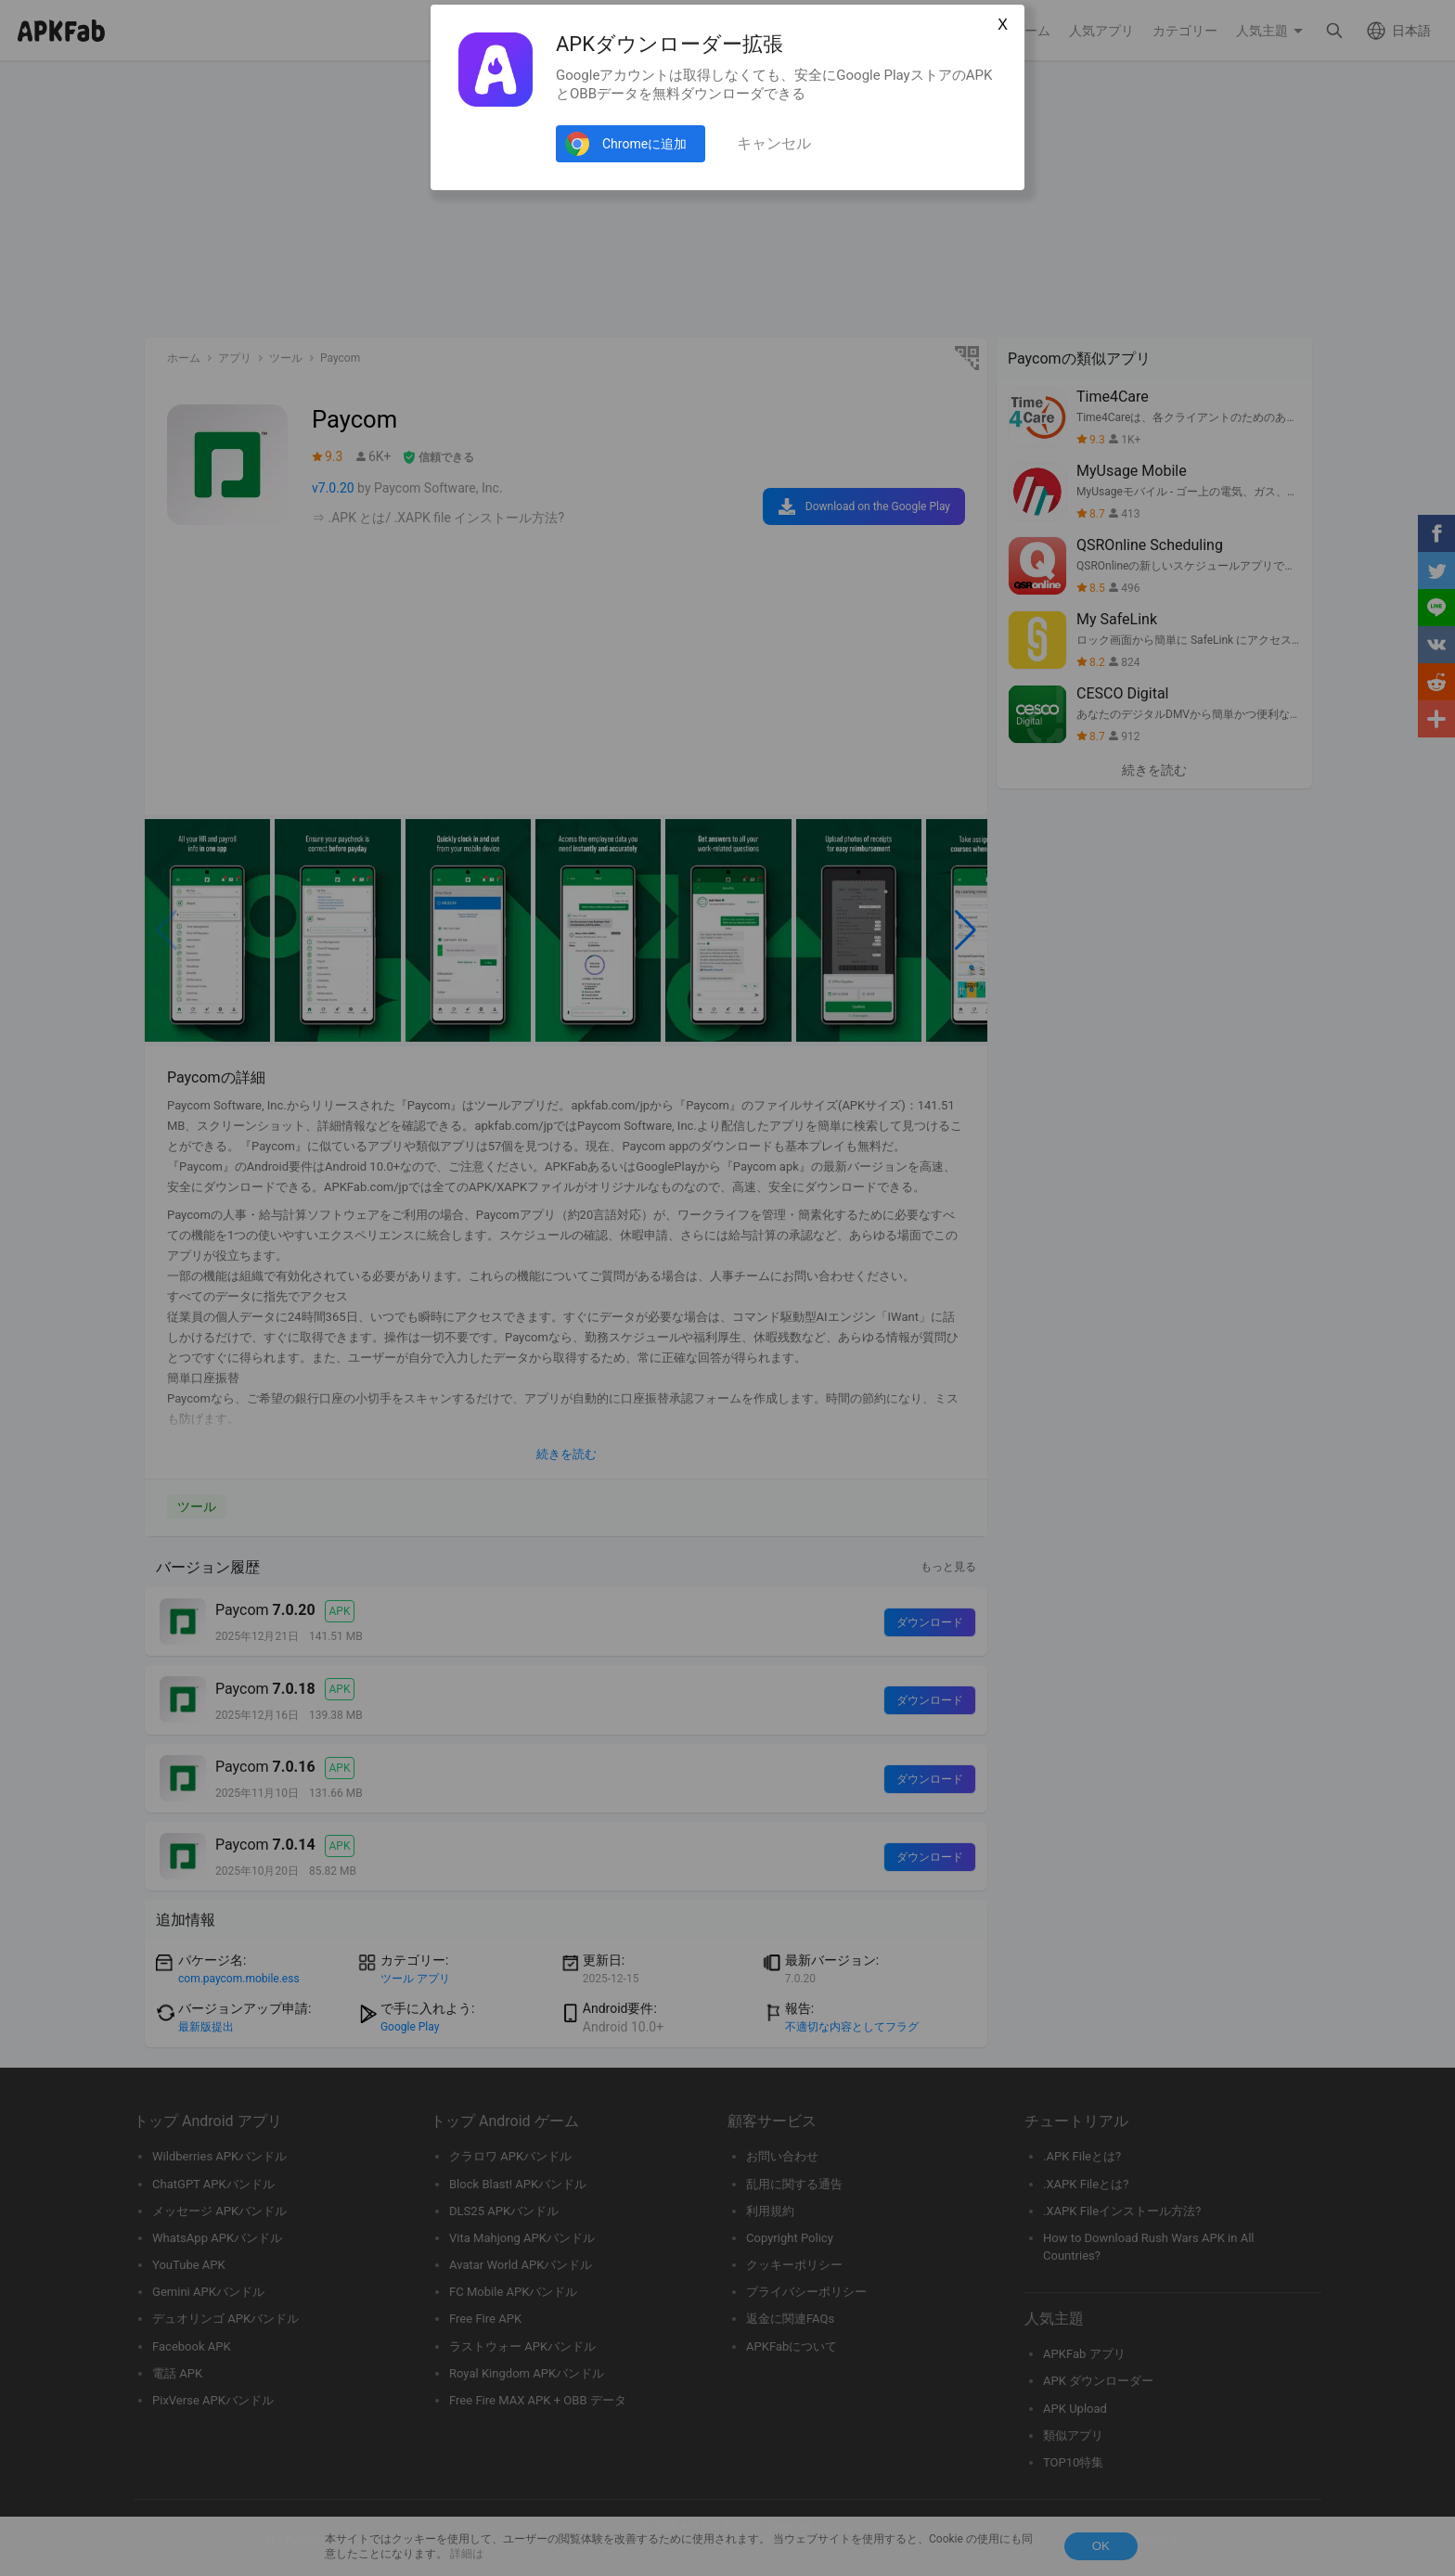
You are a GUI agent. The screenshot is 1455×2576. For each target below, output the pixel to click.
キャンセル (774, 143)
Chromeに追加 (644, 143)
